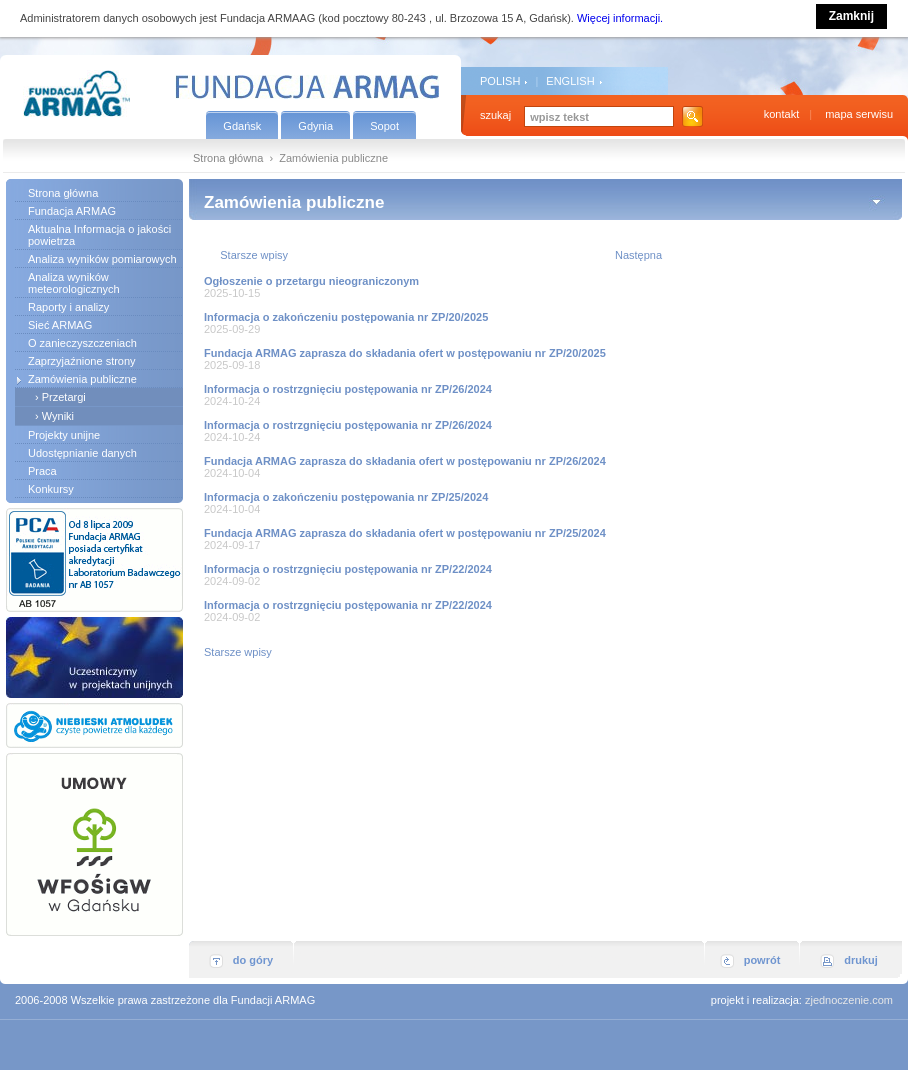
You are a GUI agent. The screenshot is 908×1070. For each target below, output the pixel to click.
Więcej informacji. (620, 18)
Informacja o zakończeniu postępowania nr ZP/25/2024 (346, 497)
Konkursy (51, 489)
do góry (253, 960)
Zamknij (851, 16)
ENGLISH (570, 81)
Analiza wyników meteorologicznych (74, 283)
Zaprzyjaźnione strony (82, 361)
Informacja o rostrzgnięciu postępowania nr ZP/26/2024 (348, 389)
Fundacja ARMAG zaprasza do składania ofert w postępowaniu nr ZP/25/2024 (405, 533)
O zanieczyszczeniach (82, 343)
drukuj (861, 960)
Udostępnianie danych (82, 453)
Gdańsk (242, 126)
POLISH (500, 81)
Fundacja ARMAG (72, 211)
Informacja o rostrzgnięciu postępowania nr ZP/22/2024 (348, 569)
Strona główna (228, 158)
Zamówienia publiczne (82, 379)
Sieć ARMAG (60, 325)
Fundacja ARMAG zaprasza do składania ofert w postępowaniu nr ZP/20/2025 (405, 353)
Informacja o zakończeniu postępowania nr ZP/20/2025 (346, 317)
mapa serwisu (859, 114)
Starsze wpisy (254, 255)
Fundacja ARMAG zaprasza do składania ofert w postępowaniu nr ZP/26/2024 (405, 461)
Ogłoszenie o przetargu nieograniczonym (311, 281)
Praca (42, 471)
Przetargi (64, 397)
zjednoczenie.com (849, 1000)
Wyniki (58, 416)
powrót (762, 960)
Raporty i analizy (68, 307)
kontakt (781, 114)
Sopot (384, 126)
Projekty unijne (64, 435)
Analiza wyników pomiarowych (102, 259)
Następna (638, 255)
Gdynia (315, 126)
